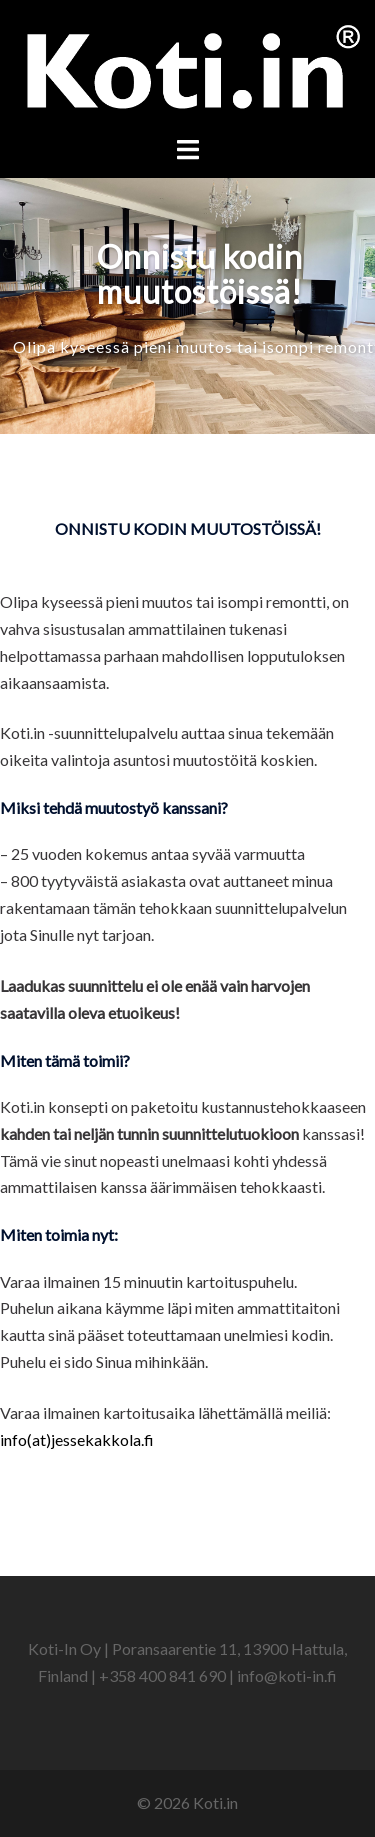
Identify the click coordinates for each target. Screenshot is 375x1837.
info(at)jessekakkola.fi (77, 1439)
